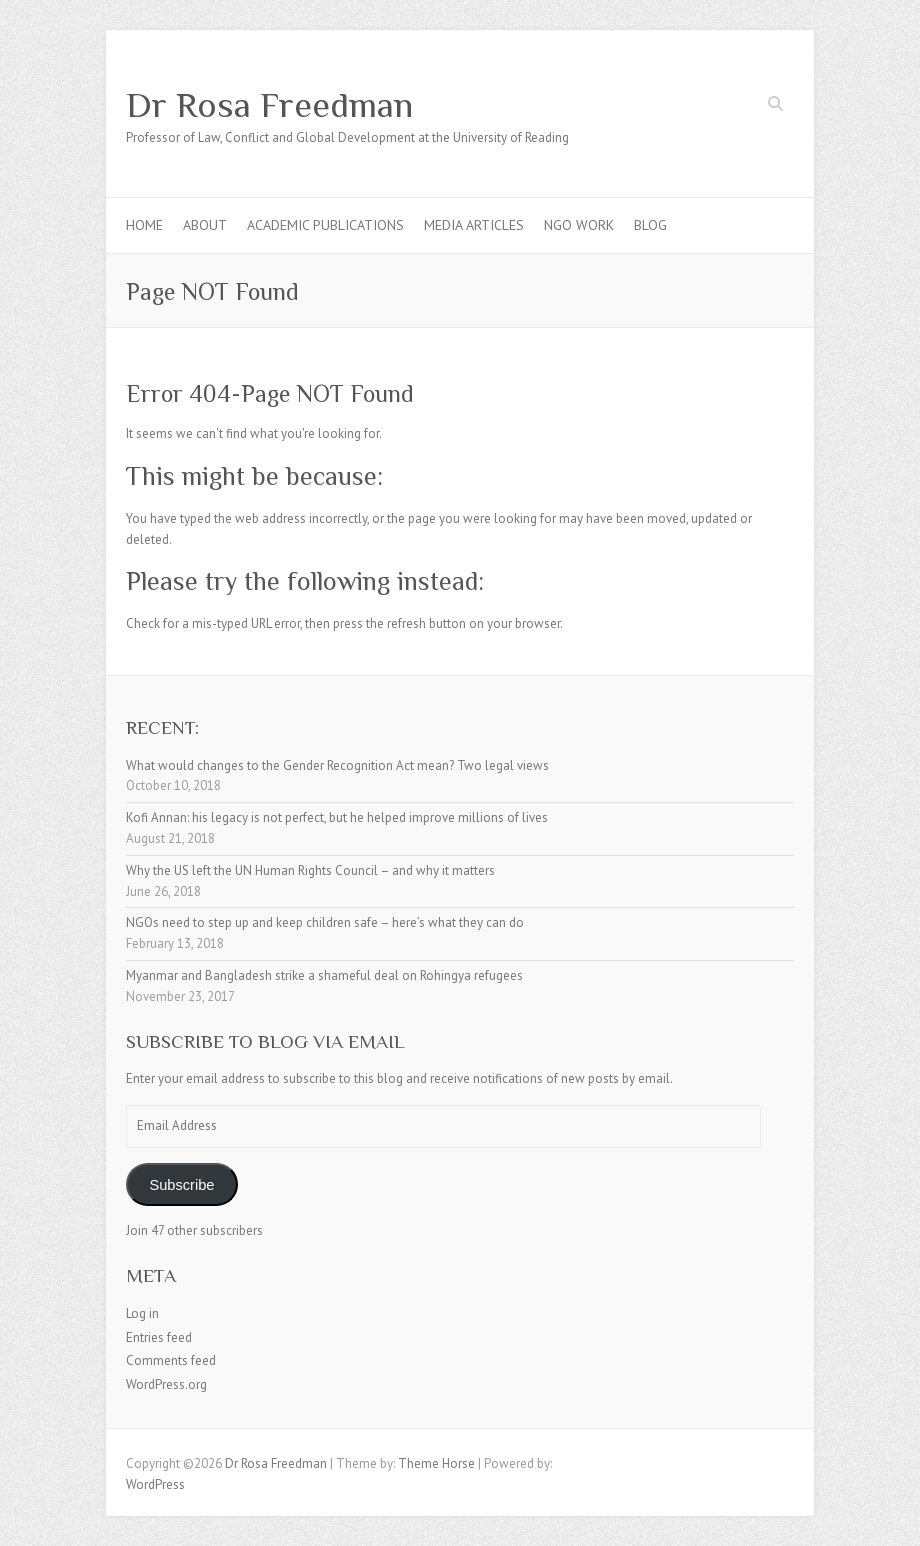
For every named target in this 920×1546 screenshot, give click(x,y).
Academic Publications (325, 225)
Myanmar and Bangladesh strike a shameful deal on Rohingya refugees (324, 975)
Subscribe (181, 1185)
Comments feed (171, 1360)
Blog (650, 225)
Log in (142, 1313)
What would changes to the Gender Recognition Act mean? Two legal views (337, 765)
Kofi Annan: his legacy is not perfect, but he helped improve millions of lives (337, 817)
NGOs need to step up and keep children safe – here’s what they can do (325, 922)
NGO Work (579, 225)
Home (144, 225)
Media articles (474, 225)
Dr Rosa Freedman (269, 105)
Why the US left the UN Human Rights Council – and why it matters (310, 870)
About (205, 225)
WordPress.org (166, 1384)
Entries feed (159, 1337)
